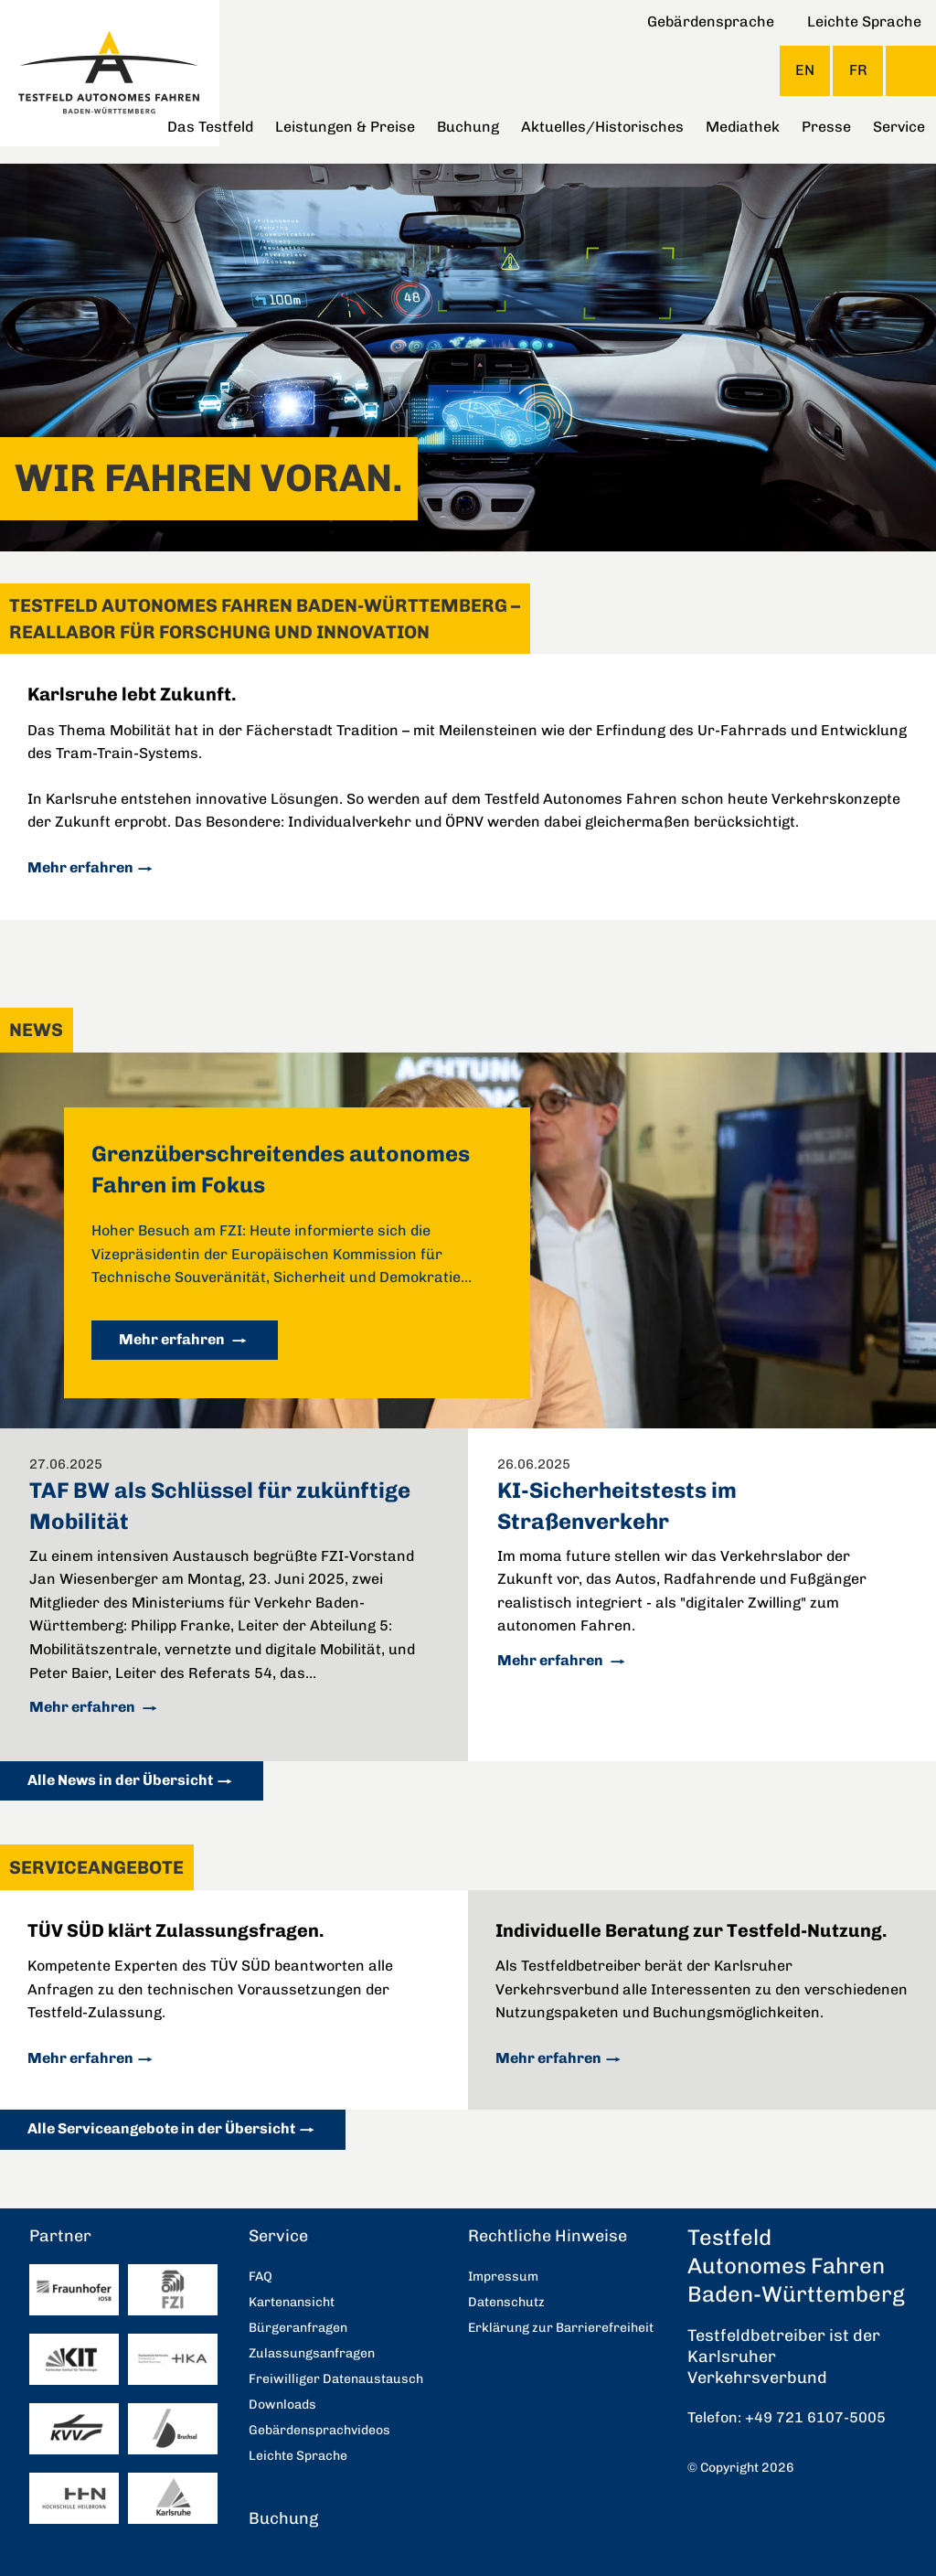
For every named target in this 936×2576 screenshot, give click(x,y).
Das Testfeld (210, 126)
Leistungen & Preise (345, 126)
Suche (911, 71)
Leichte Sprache (864, 21)
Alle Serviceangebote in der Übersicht (161, 2128)
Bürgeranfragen (298, 2328)
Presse (826, 126)
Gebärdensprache (710, 21)
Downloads (282, 2404)
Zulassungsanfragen (312, 2353)
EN (804, 70)
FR (858, 70)
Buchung (468, 126)
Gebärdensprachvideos (319, 2430)
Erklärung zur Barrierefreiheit (561, 2328)
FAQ (260, 2276)
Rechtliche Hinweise (547, 2236)
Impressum (503, 2276)
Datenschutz (506, 2302)
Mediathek (743, 126)
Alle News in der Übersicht (120, 1780)
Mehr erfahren (80, 867)
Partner (60, 2236)
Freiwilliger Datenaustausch (336, 2379)
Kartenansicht (292, 2302)
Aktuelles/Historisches (602, 126)
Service (899, 126)
